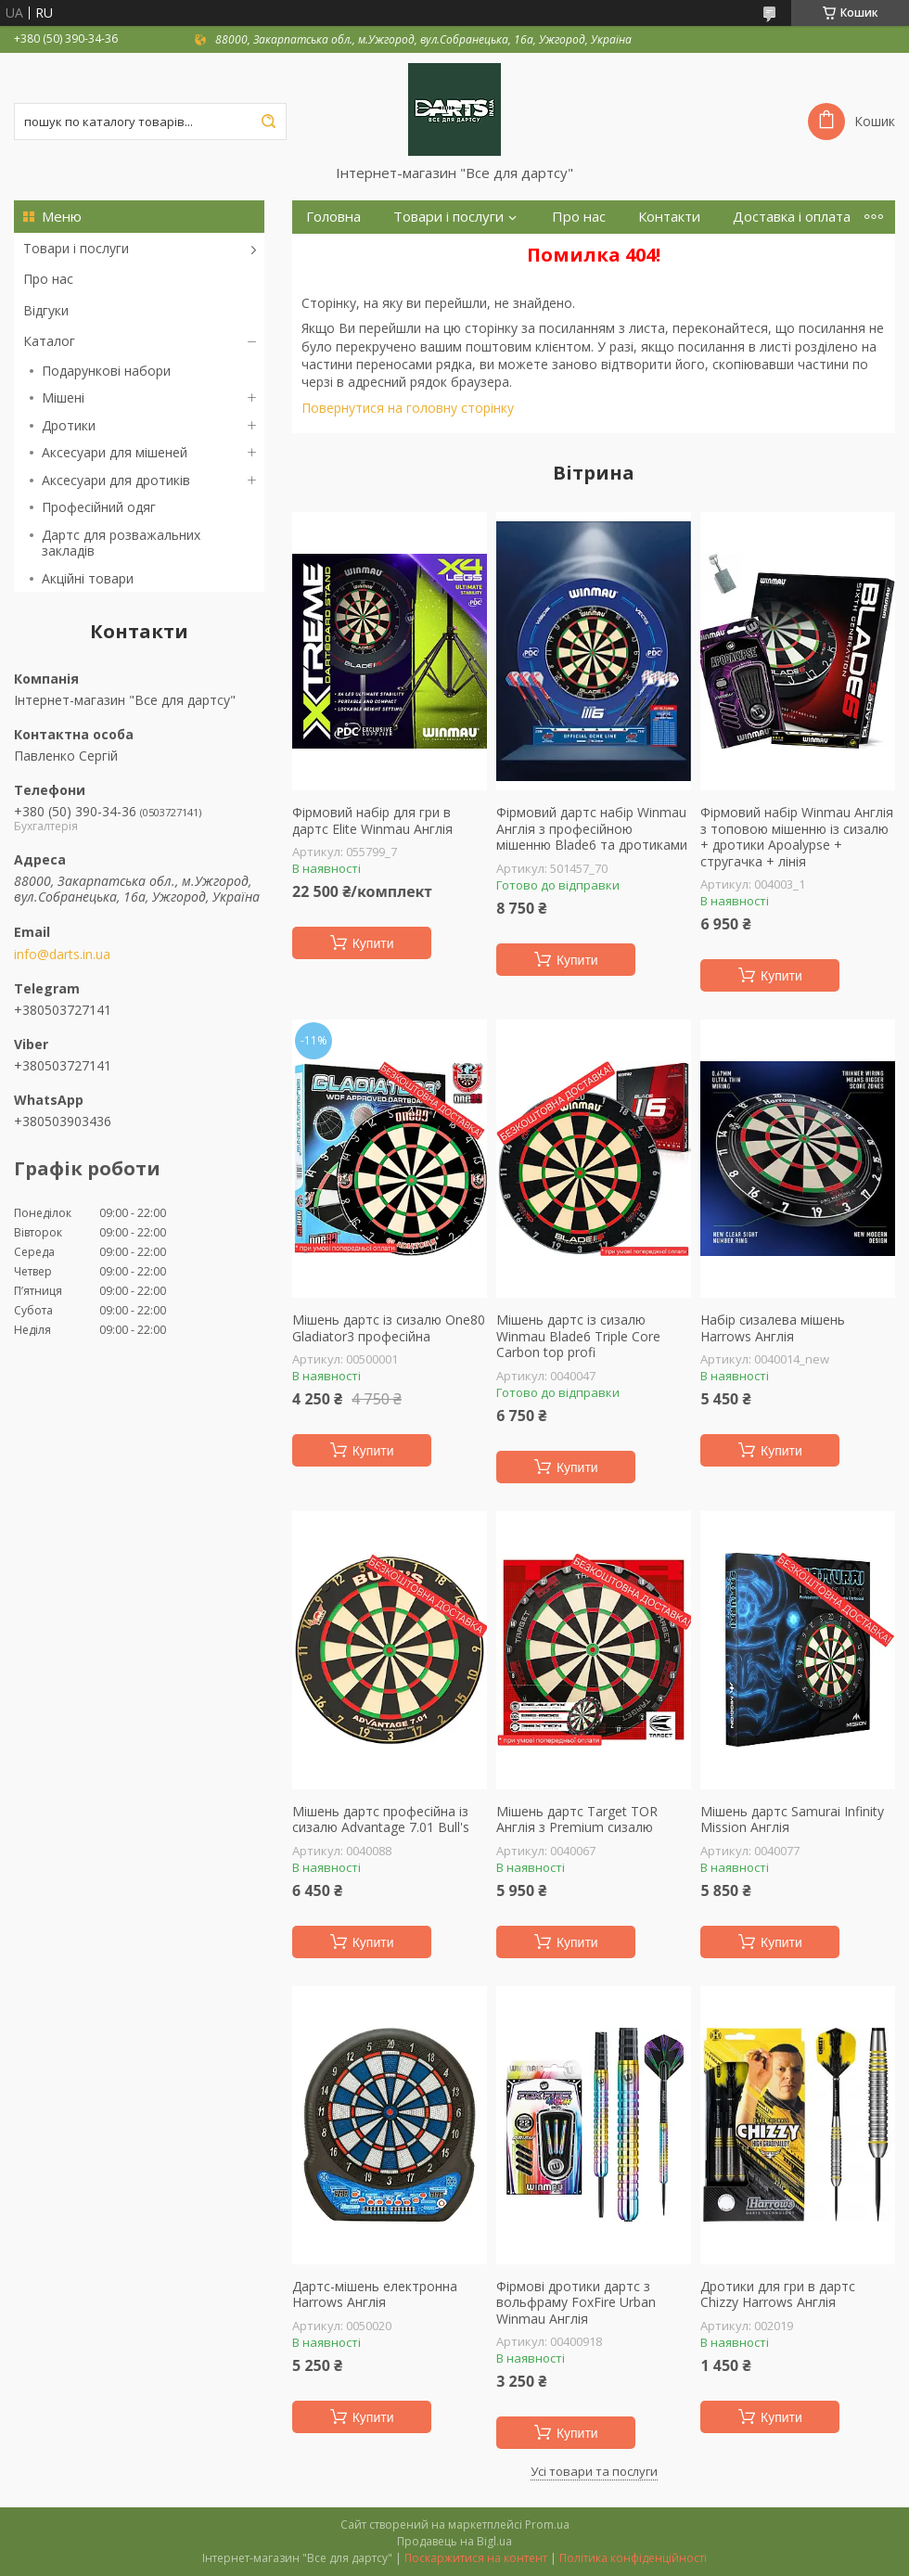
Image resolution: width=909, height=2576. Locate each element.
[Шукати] (268, 121)
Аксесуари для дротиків (116, 480)
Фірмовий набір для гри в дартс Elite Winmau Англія (372, 820)
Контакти (669, 217)
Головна (333, 217)
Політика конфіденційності (633, 2558)
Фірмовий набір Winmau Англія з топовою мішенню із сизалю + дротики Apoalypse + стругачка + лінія (796, 836)
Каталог (49, 341)
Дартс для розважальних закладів (121, 543)
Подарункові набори (106, 370)
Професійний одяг (99, 507)
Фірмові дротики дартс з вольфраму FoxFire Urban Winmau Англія (576, 2302)
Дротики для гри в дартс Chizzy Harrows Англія (777, 2294)
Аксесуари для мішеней (114, 452)
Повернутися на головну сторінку (407, 408)
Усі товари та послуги (594, 2471)
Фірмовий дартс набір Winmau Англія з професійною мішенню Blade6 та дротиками (591, 828)
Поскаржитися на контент (475, 2558)
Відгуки (46, 310)
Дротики (69, 425)
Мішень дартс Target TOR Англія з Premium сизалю (577, 1819)
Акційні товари (88, 578)
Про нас (48, 279)
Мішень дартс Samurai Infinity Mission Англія (792, 1819)
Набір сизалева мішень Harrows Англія (772, 1328)
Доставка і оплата (792, 217)
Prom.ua (547, 2524)
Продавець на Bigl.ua (454, 2541)
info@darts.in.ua (62, 954)
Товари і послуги (76, 248)
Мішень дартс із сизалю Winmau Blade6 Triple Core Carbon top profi (578, 1336)
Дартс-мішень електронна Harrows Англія (374, 2294)
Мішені (63, 397)
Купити (373, 943)
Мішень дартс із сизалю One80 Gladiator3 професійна (388, 1328)
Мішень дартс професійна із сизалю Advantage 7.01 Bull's (380, 1819)
